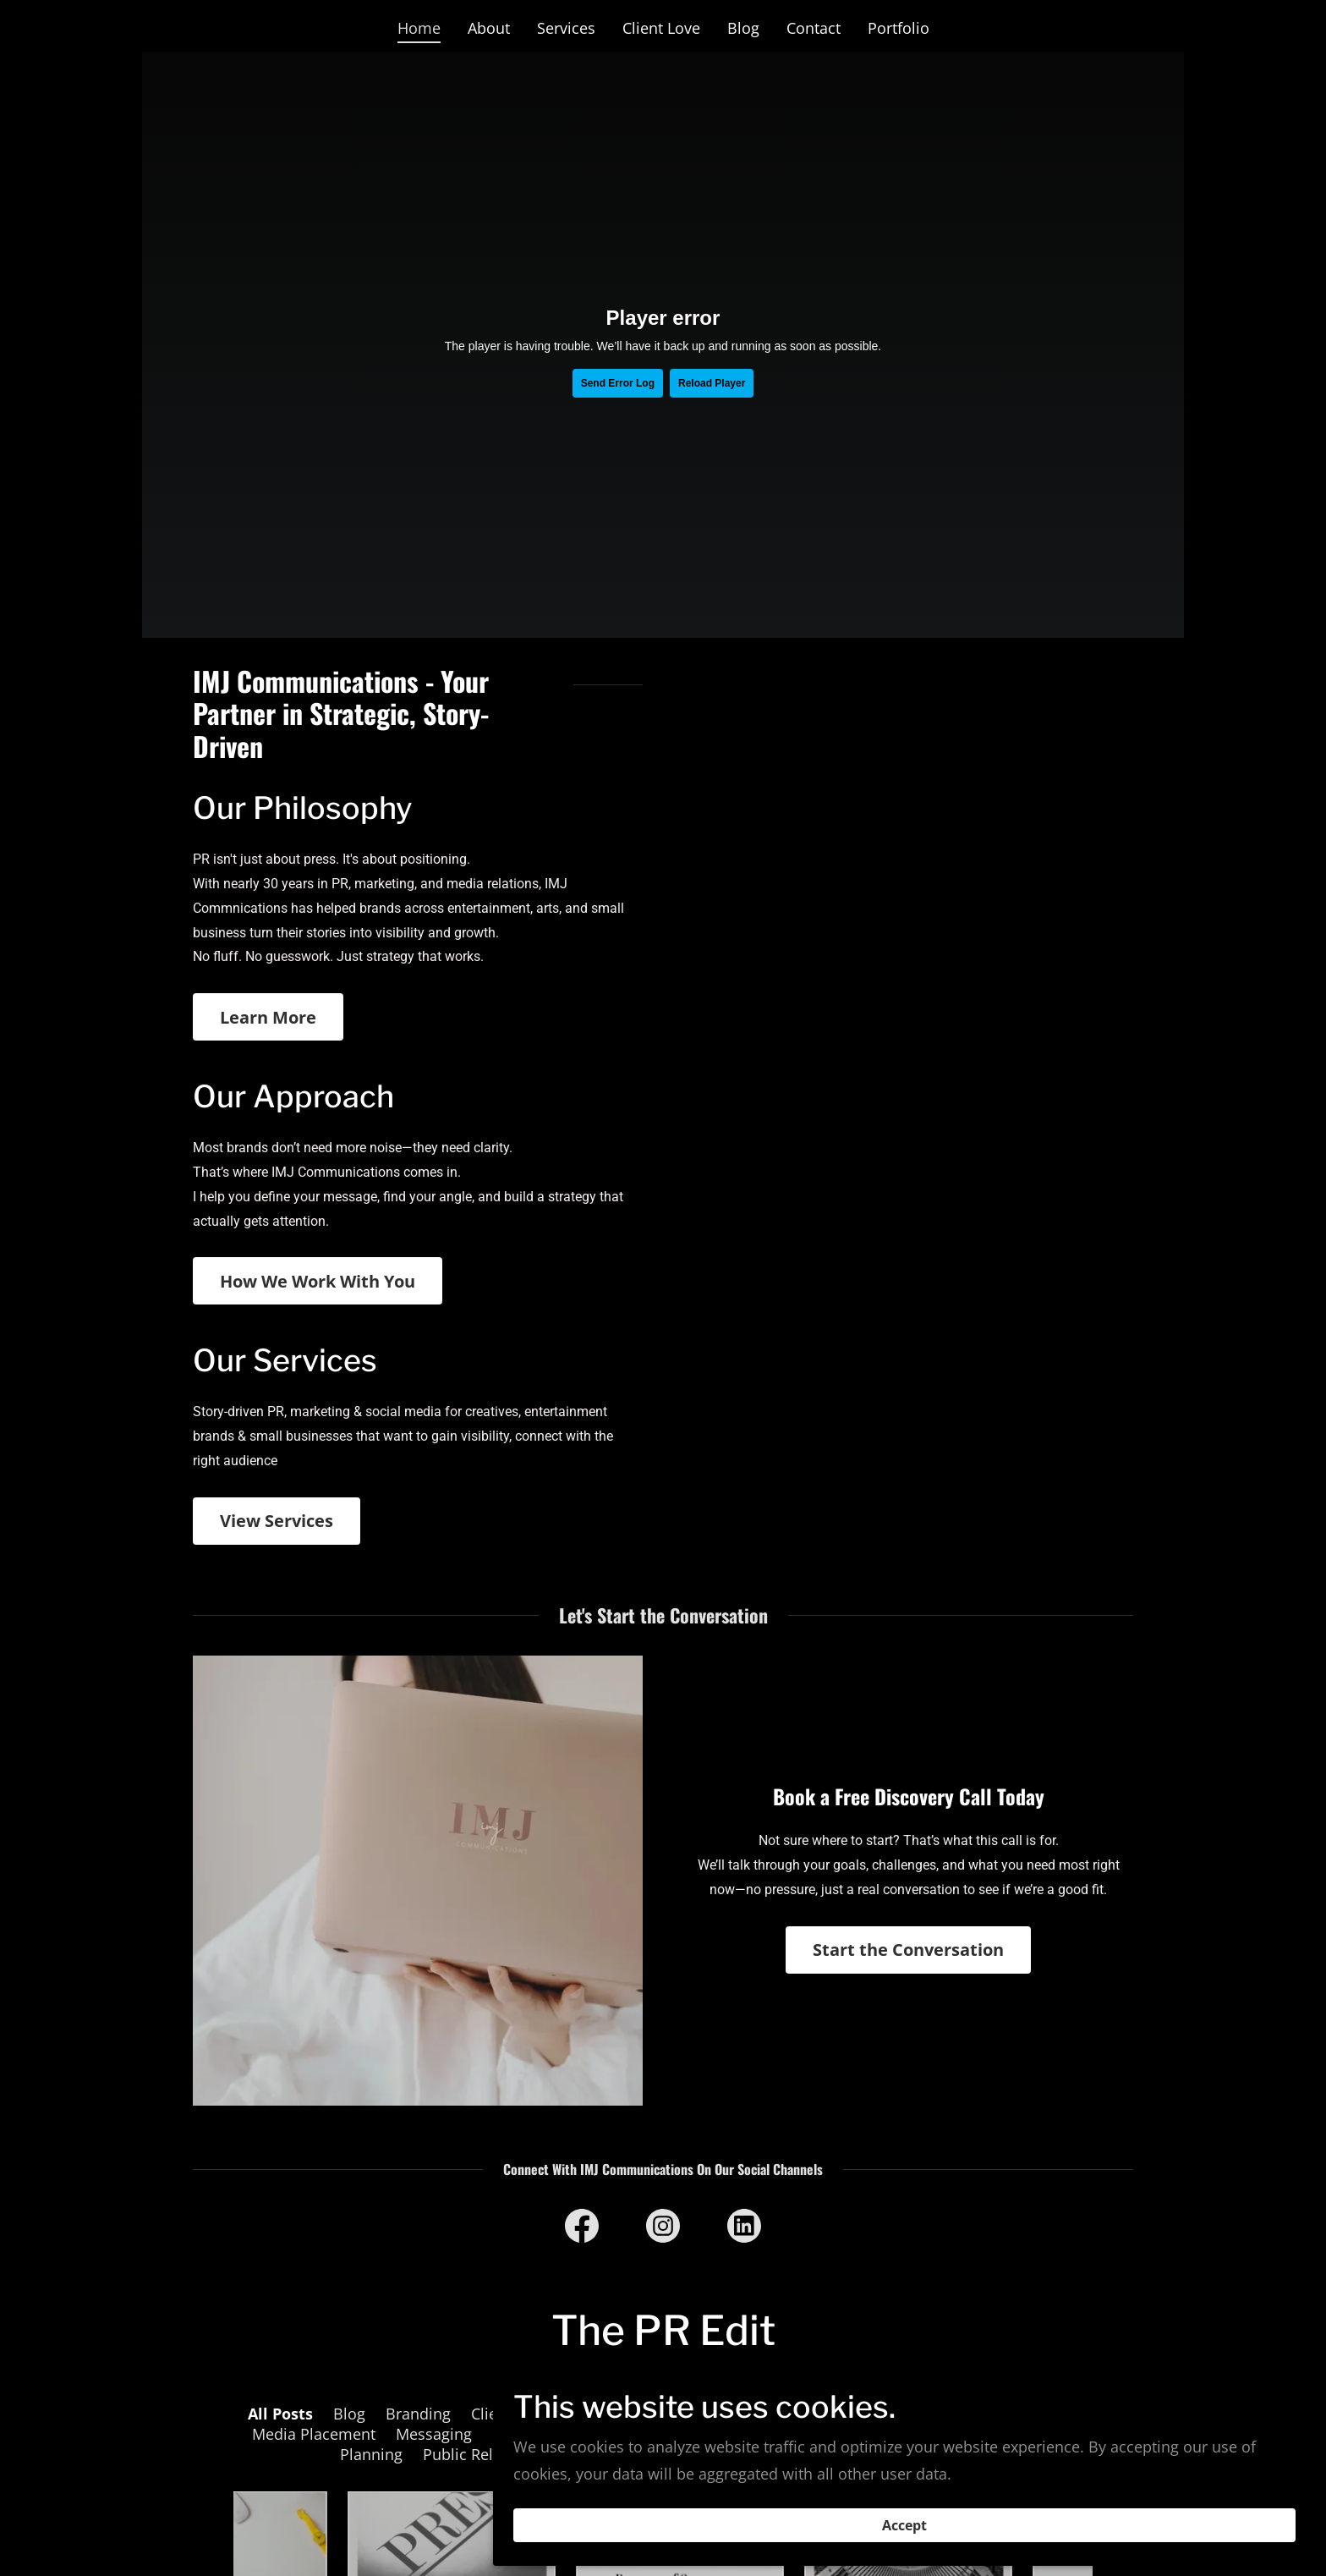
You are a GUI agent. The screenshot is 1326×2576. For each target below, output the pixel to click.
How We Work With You (317, 1281)
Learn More (268, 1017)
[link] (581, 2229)
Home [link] (419, 28)
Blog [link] (743, 28)
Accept (1137, 2515)
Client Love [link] (661, 28)
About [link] (489, 28)
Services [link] (566, 28)
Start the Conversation (908, 1949)
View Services (276, 1520)
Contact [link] (813, 28)
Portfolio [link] (898, 28)
